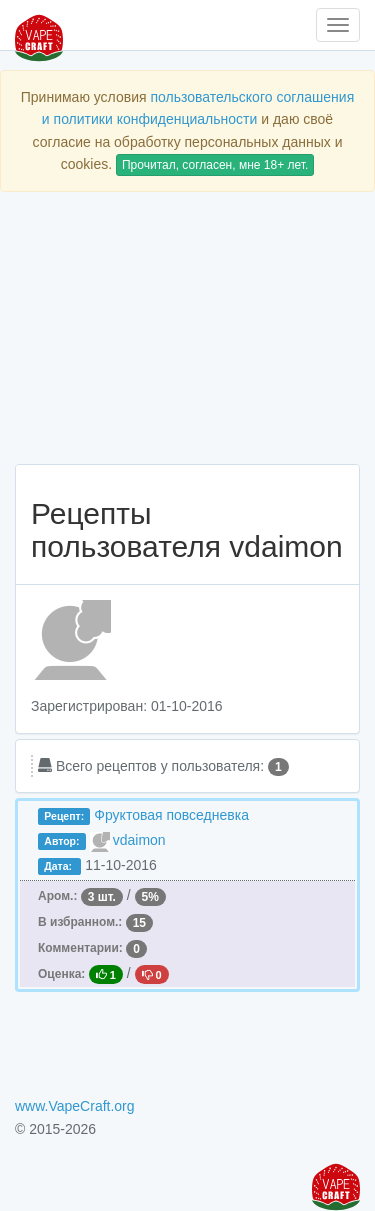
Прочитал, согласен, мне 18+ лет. (215, 165)
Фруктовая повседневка (171, 815)
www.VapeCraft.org (75, 1106)
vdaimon (139, 840)
